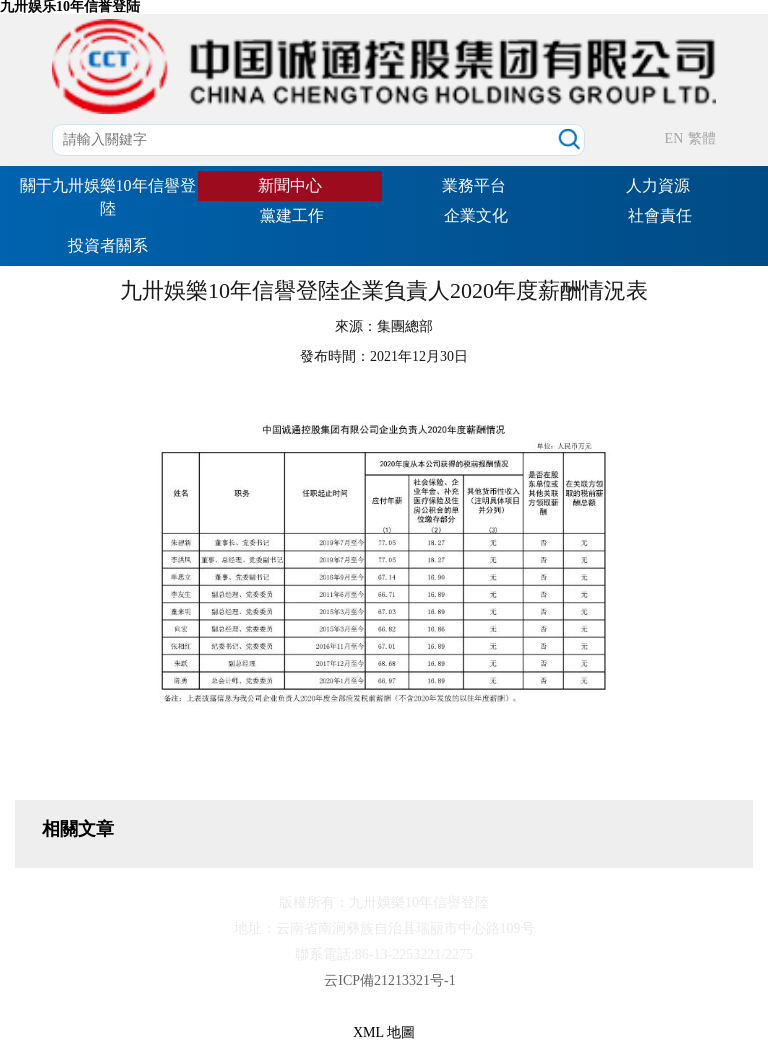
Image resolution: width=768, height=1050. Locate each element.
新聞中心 (290, 185)
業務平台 (474, 185)
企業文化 (476, 215)
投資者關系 (108, 245)
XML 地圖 (384, 1032)
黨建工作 (292, 215)
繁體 (702, 138)
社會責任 (660, 215)
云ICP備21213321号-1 (389, 980)
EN (674, 138)
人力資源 (658, 185)
